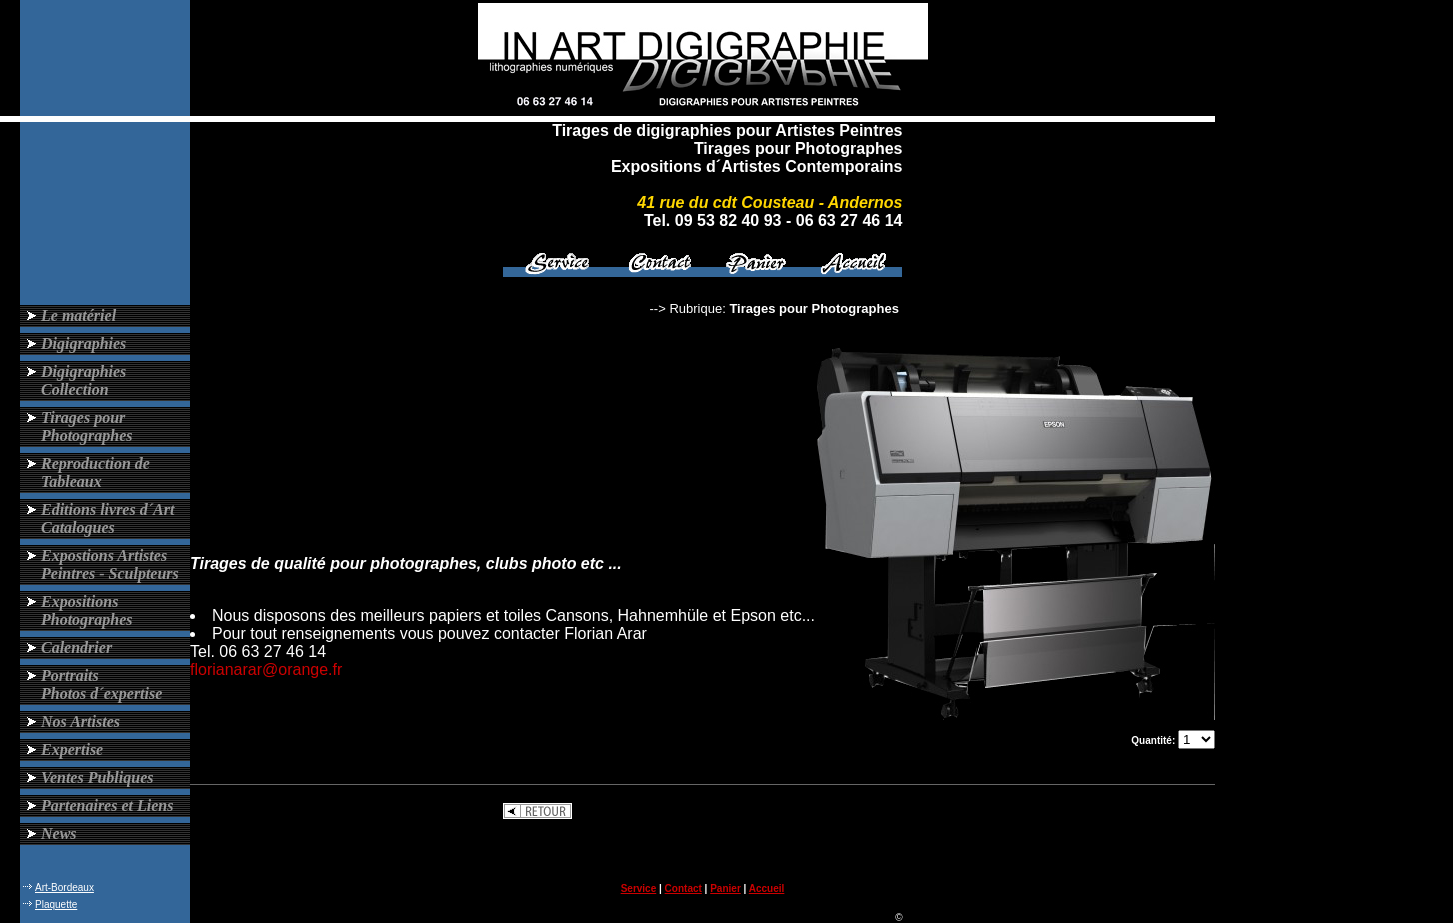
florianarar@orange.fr (266, 669)
